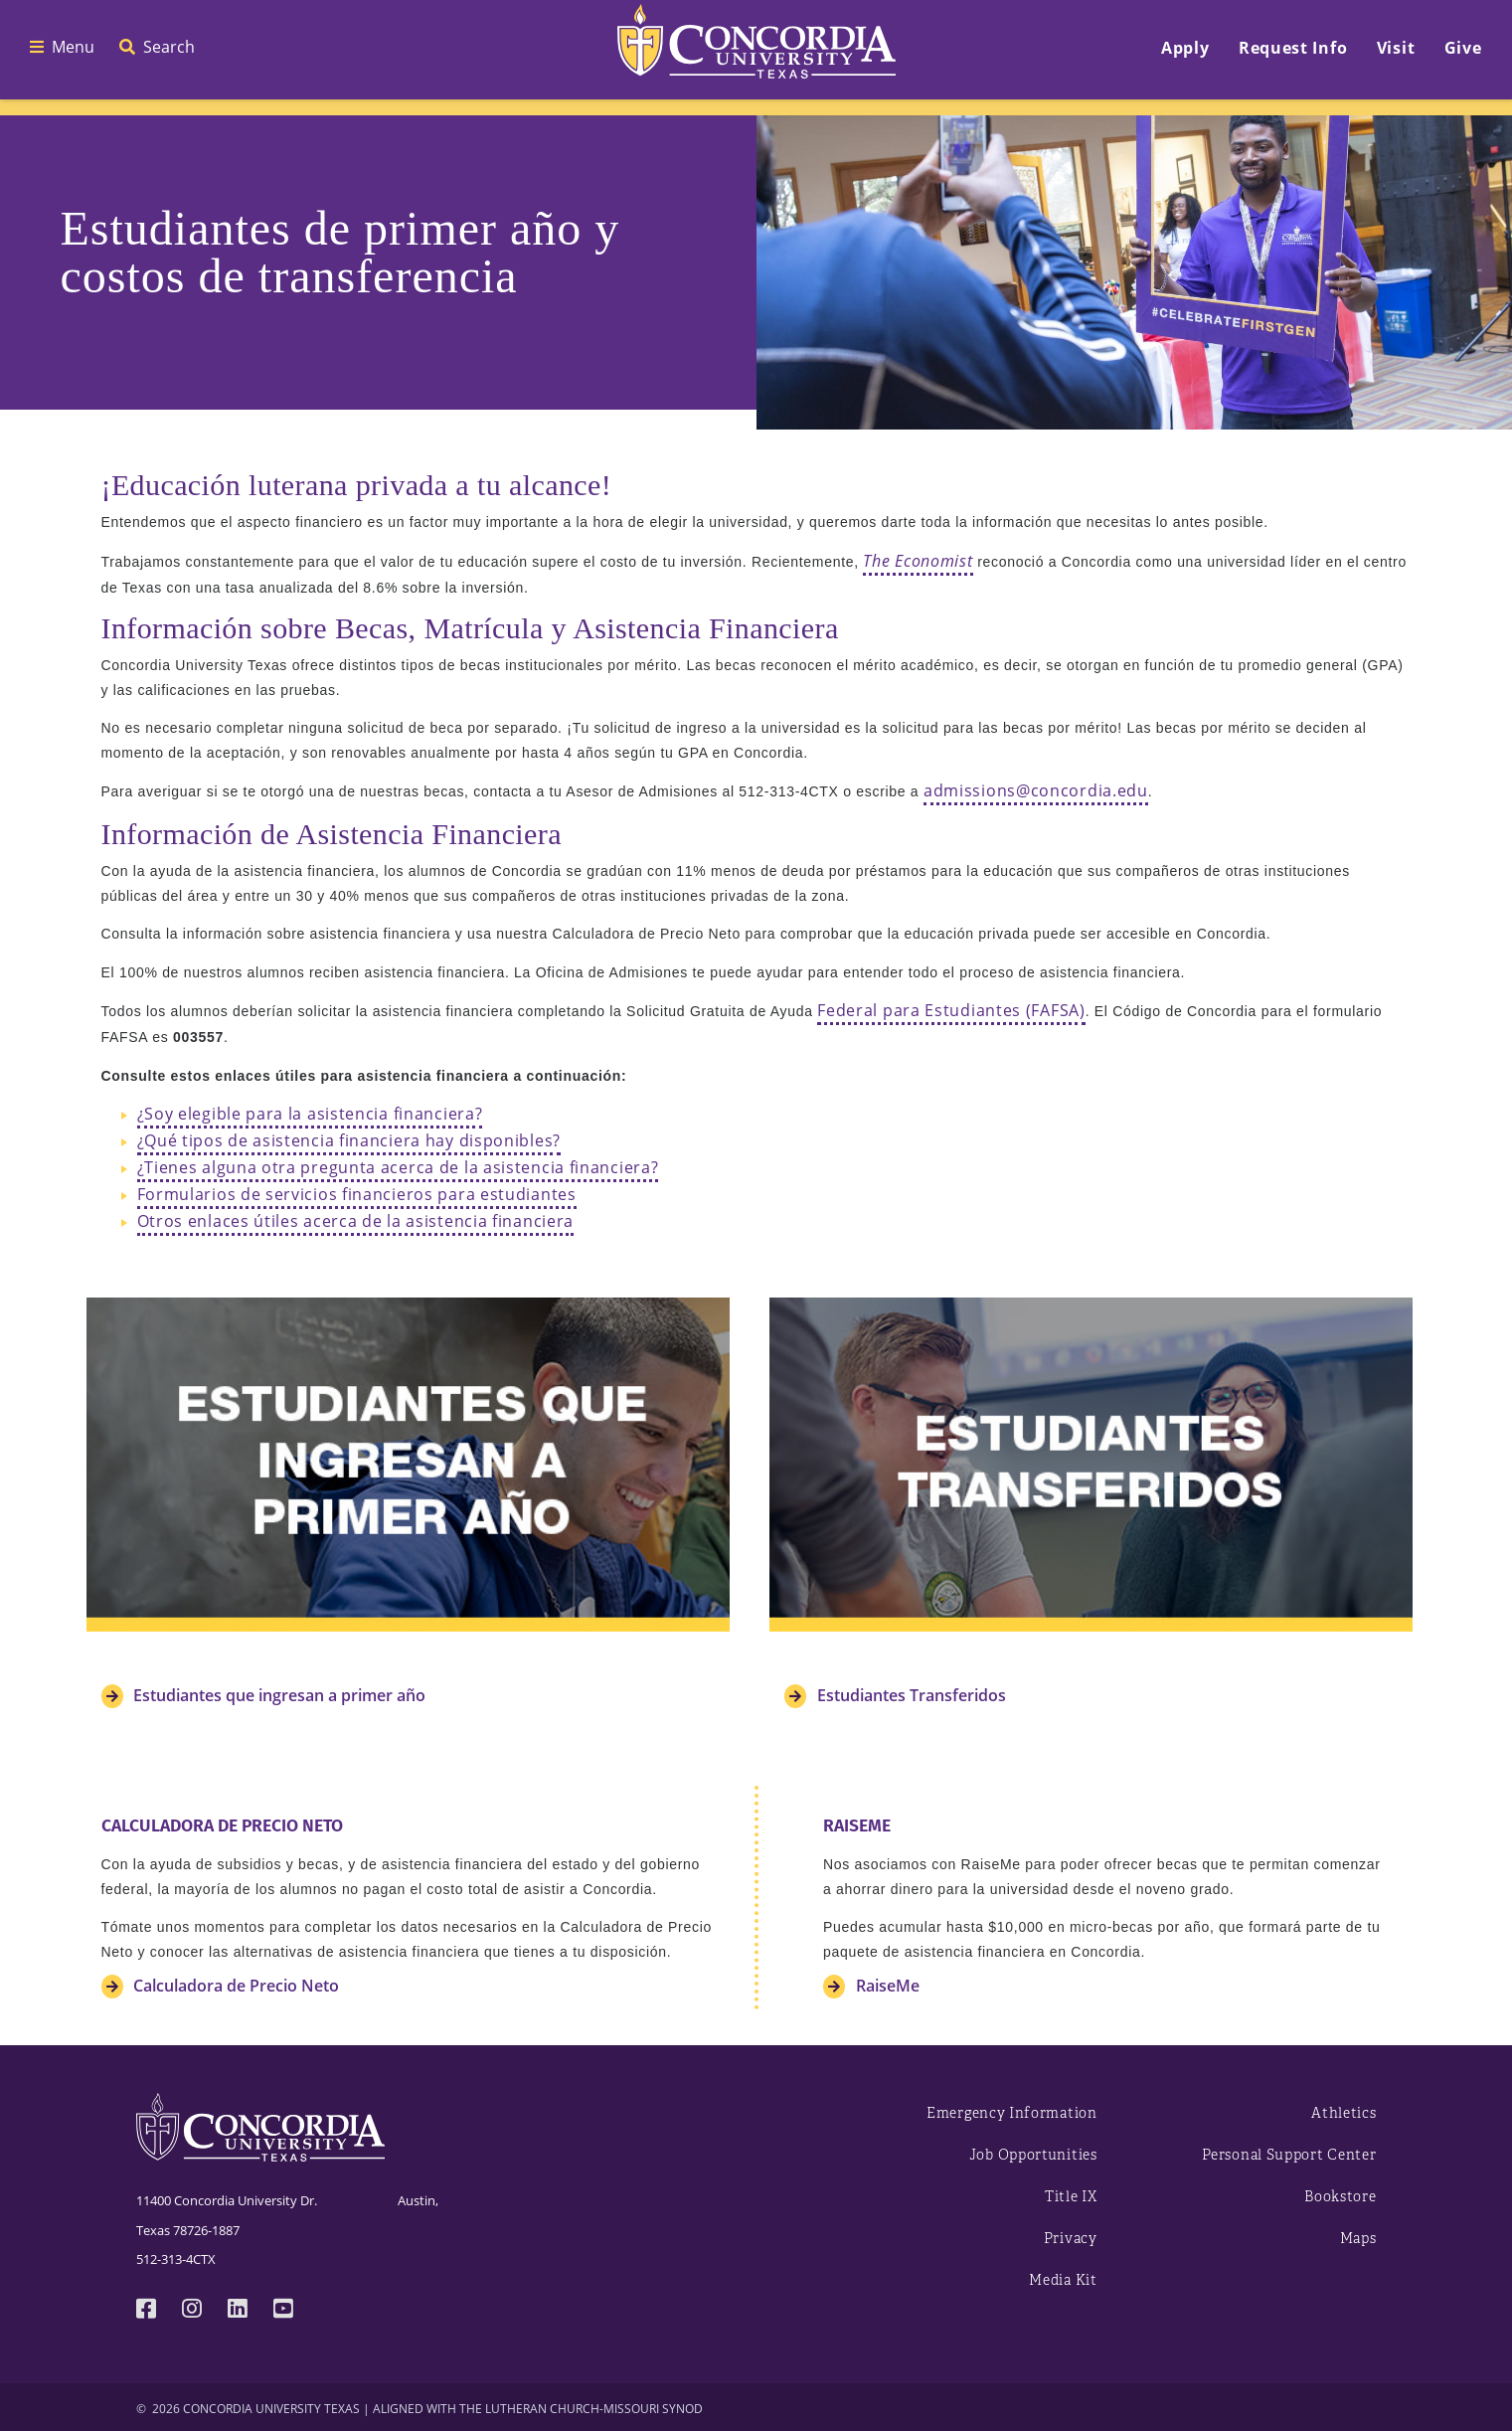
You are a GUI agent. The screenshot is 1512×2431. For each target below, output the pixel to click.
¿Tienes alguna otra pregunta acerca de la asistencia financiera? (398, 1167)
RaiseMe (886, 1986)
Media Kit (1062, 2280)
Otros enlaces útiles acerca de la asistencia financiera (356, 1221)
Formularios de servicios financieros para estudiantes (357, 1194)
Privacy (1070, 2238)
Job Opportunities (1033, 2155)
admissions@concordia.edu (1036, 790)
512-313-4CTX (176, 2259)
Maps (1358, 2238)
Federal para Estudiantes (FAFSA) (951, 1010)
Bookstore (1340, 2196)
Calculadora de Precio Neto (234, 1986)
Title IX (1071, 2196)
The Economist (917, 560)
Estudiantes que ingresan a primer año (277, 1695)
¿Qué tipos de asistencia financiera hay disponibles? (349, 1140)
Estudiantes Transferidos (909, 1695)
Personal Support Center (1289, 2155)
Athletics (1343, 2113)
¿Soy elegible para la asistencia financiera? (310, 1114)
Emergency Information (1011, 2113)
